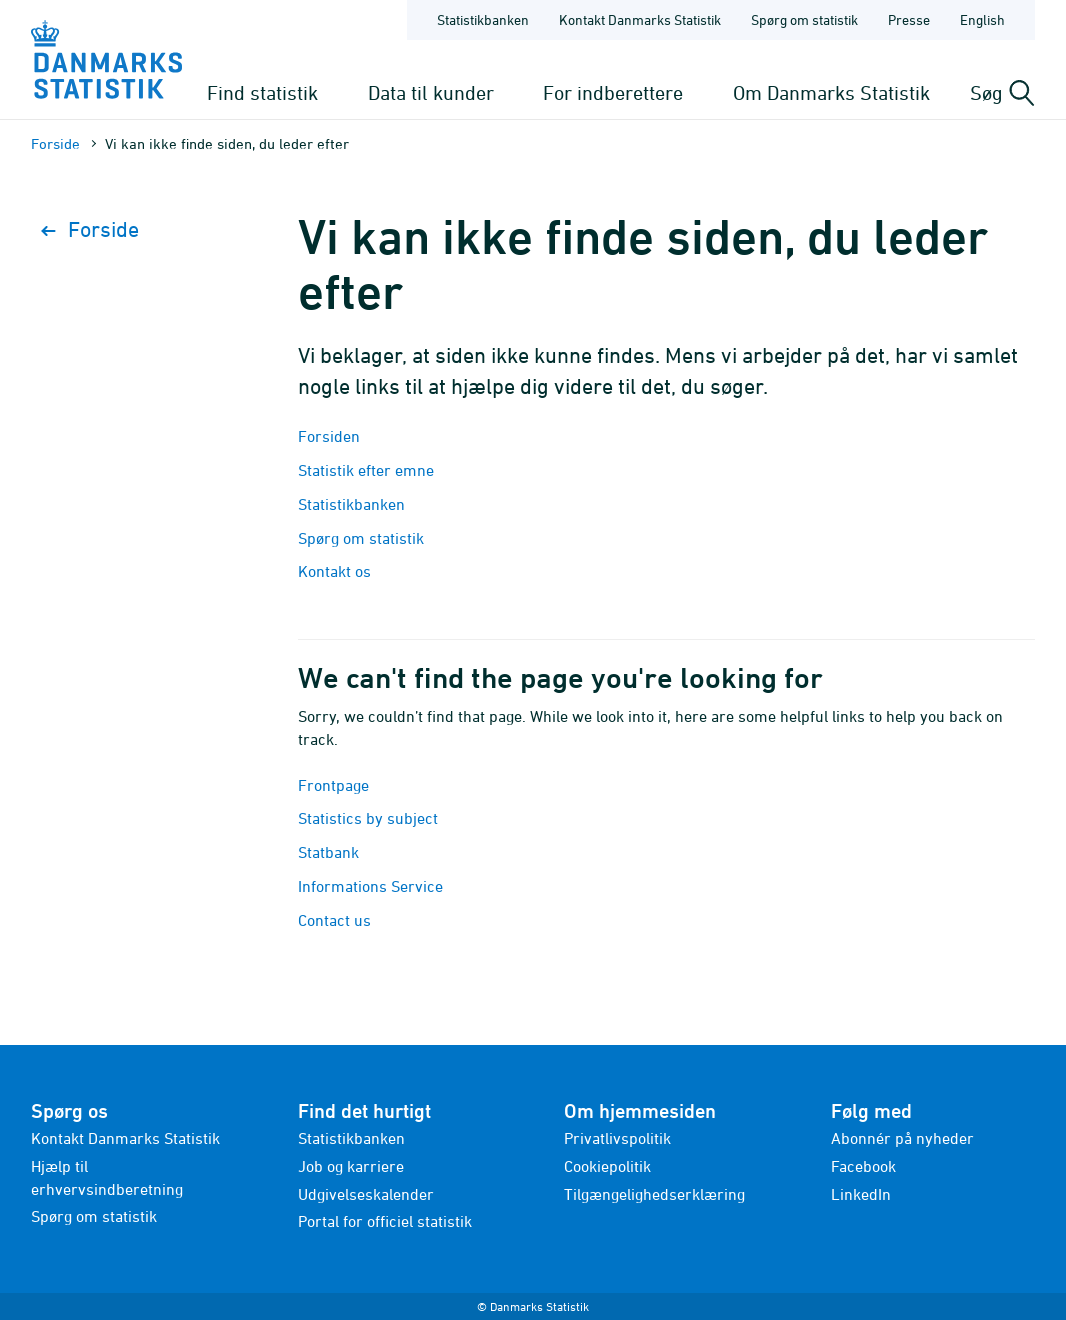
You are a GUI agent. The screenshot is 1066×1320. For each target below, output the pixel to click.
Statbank (328, 852)
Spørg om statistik (361, 538)
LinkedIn (861, 1194)
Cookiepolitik (607, 1166)
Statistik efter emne (366, 470)
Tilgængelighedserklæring (654, 1194)
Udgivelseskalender (366, 1194)
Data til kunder (431, 92)
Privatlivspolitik (617, 1138)
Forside (55, 143)
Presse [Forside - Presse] (909, 19)
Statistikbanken (483, 19)
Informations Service (370, 886)
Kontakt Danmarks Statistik (125, 1138)
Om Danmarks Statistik (831, 92)
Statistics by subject (368, 818)
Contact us (334, 920)
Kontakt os (334, 571)
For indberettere (613, 92)
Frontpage (333, 785)
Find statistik (262, 92)
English (982, 19)
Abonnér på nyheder (902, 1138)
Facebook (863, 1166)
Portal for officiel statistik (385, 1221)
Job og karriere (351, 1166)
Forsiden (329, 436)
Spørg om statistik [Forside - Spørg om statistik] (804, 19)
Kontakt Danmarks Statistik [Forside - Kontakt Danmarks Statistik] (640, 19)
